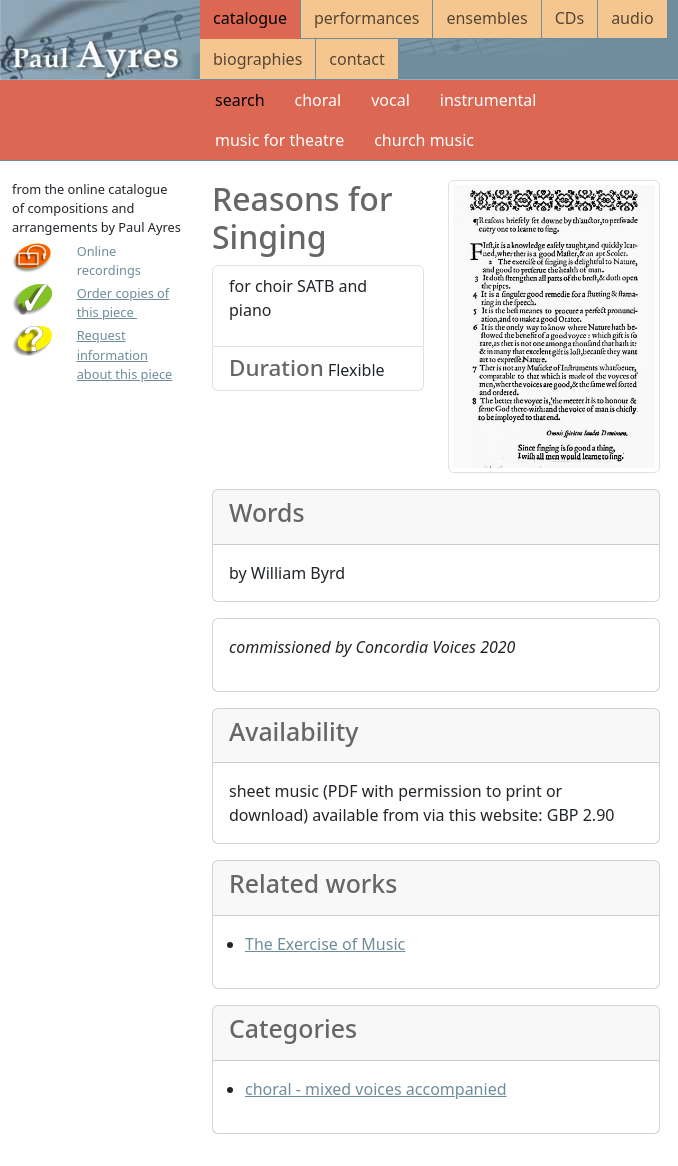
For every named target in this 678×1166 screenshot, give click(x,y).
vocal (390, 100)
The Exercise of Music (325, 944)
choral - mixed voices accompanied (376, 1089)
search (240, 100)
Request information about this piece (125, 354)
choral (318, 100)
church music (424, 140)
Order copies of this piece (123, 302)
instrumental (488, 100)
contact (356, 59)
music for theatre (279, 140)
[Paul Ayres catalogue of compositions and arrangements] (100, 40)
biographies (257, 59)
